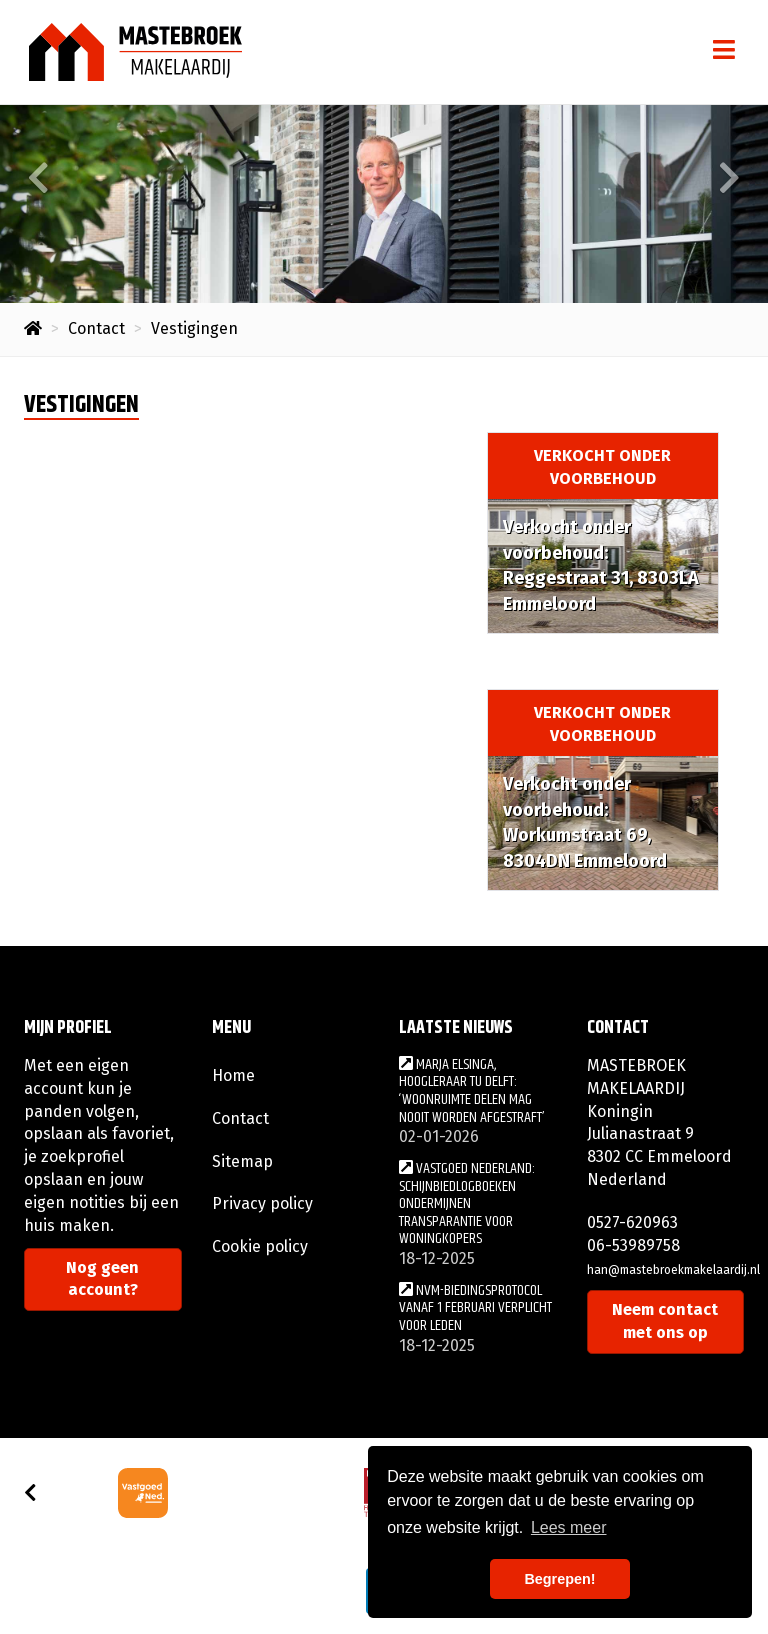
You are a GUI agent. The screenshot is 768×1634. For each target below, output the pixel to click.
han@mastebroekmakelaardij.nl (673, 1270)
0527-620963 (632, 1222)
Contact (240, 1118)
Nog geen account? (102, 1279)
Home (233, 1075)
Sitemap (242, 1161)
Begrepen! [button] (559, 1579)
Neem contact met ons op (665, 1321)
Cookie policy (260, 1246)
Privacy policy (262, 1203)
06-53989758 (633, 1245)
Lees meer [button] (569, 1527)
